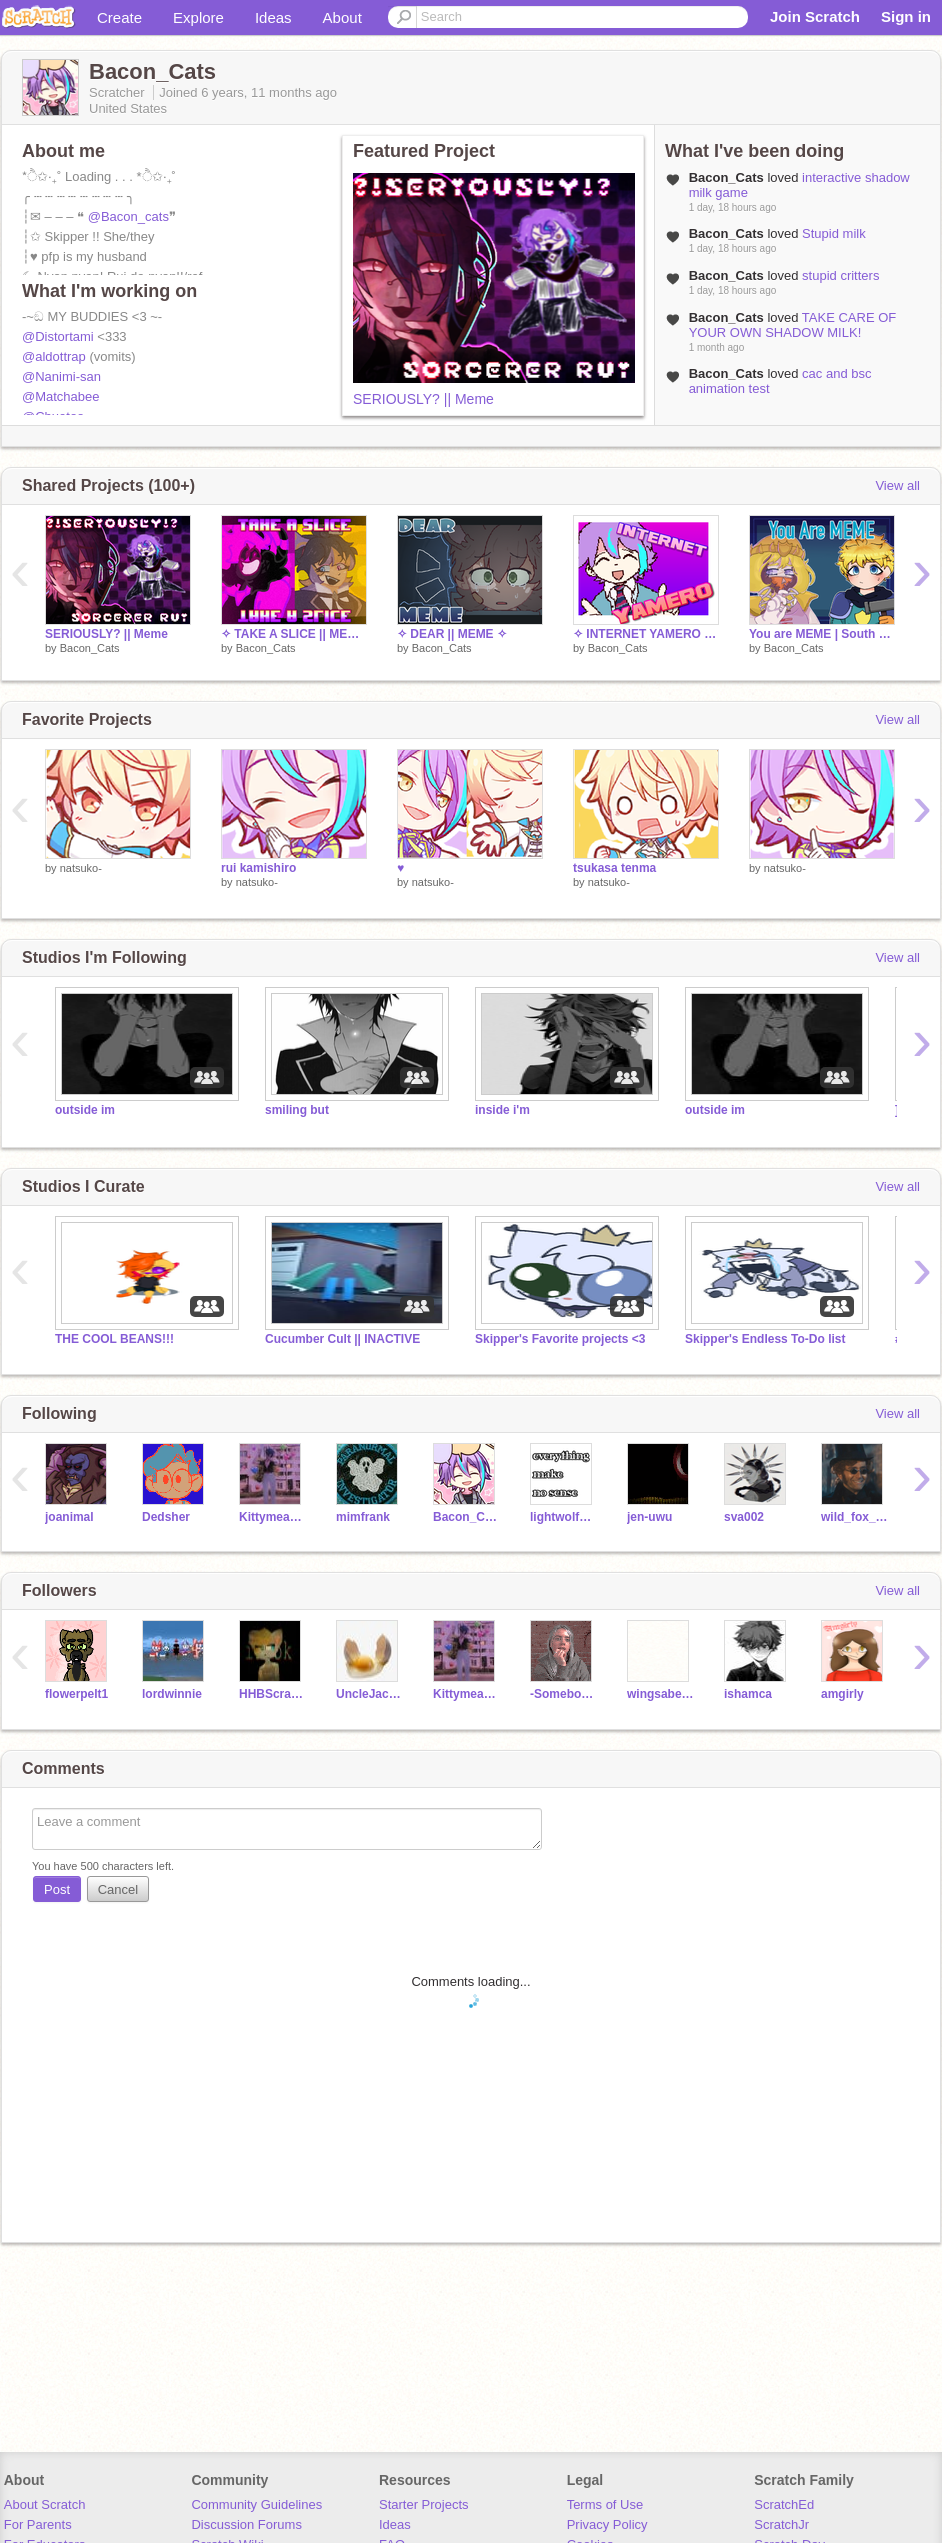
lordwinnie (172, 1694)
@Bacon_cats (128, 216)
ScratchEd (784, 2504)
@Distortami (58, 336)
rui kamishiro (258, 868)
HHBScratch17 (272, 1694)
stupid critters (840, 275)
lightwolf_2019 (563, 1517)
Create (119, 17)
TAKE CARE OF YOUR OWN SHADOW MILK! (793, 325)
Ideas (273, 17)
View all (897, 485)
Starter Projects (424, 2504)
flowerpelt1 (76, 1694)
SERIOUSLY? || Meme (423, 399)
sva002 (744, 1517)
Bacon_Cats (90, 648)
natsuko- (81, 868)
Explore (198, 17)
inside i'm (502, 1110)
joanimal (69, 1517)
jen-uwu (649, 1517)
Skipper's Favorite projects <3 (560, 1339)
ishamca (748, 1694)
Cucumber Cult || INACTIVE (342, 1339)
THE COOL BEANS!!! (114, 1339)
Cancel (118, 1889)
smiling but (297, 1110)
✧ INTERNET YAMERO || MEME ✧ (646, 634)
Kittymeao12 (272, 1517)
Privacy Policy (607, 2524)
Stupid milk (834, 233)
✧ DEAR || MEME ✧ (452, 634)
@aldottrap (54, 356)
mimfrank (363, 1517)
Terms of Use (605, 2504)
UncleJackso (369, 1694)
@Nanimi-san (61, 376)
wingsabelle (660, 1694)
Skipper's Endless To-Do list (765, 1339)
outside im (85, 1110)
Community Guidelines (256, 2504)
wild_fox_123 (854, 1517)
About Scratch (45, 2504)
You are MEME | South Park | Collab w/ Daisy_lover (822, 634)
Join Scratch (815, 16)
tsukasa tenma (614, 868)
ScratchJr (781, 2524)
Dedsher (166, 1517)
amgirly (842, 1694)
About (342, 17)
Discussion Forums (246, 2524)
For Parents (38, 2524)
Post (57, 1889)
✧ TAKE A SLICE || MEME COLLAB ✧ (294, 634)
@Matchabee (61, 396)
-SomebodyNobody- (563, 1694)
